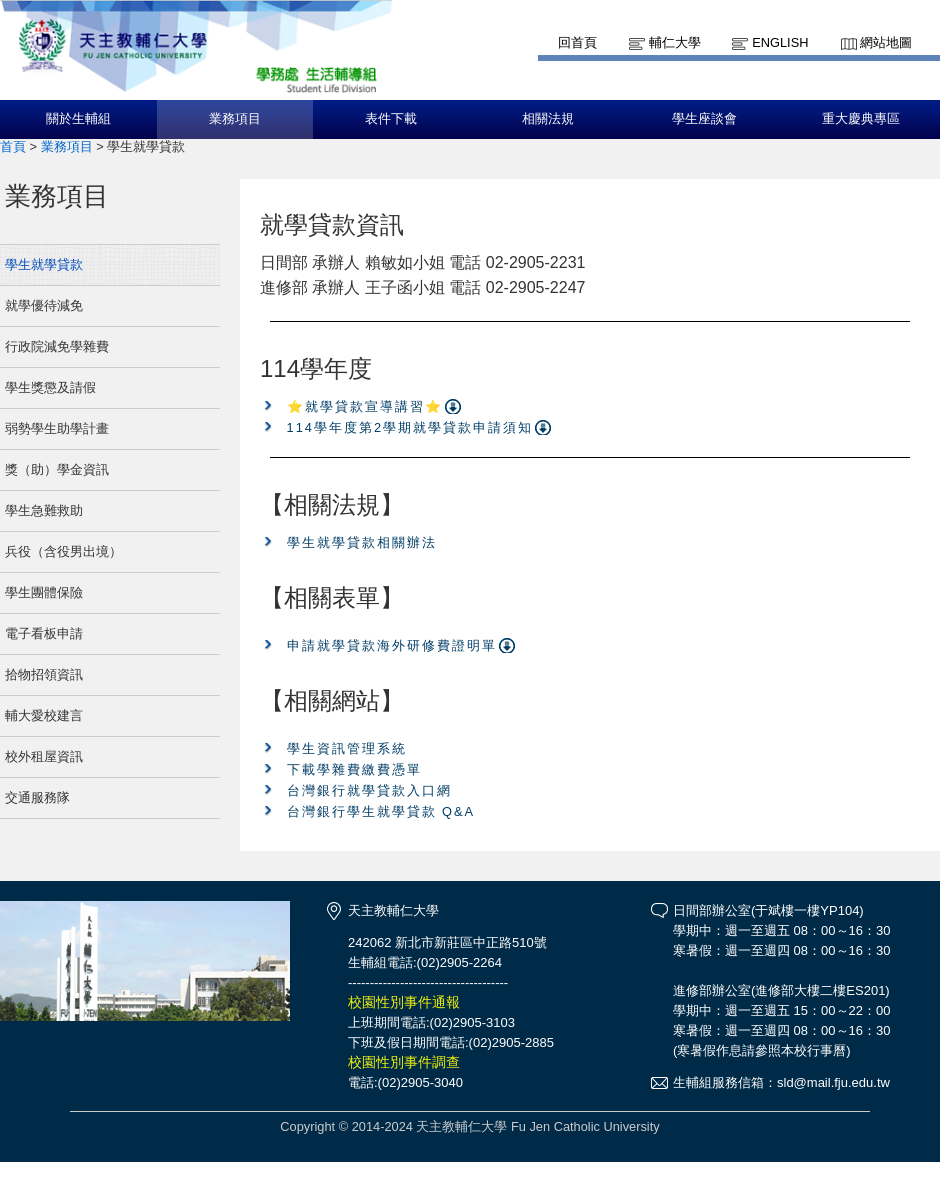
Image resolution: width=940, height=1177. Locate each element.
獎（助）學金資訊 (57, 469)
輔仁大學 (675, 42)
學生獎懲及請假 (50, 387)
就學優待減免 (44, 305)
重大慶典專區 (861, 119)
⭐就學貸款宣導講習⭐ (365, 406)
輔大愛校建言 (44, 715)
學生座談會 (704, 119)
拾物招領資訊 (44, 674)
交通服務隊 (37, 797)
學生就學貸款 (44, 264)
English (780, 42)
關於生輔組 (78, 119)
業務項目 (235, 119)
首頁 (13, 146)
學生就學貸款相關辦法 (362, 542)
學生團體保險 (44, 592)
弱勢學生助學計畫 (57, 428)
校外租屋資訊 (44, 756)
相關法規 (548, 119)
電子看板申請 (44, 633)
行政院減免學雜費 (57, 346)
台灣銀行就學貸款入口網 (369, 790)
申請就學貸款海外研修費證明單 (392, 645)
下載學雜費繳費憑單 (354, 769)
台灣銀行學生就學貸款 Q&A (381, 811)
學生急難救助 (44, 510)
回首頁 (577, 42)
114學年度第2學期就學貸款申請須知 (410, 427)
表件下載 (391, 119)
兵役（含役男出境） (63, 551)
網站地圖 (886, 42)
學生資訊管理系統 (347, 748)
